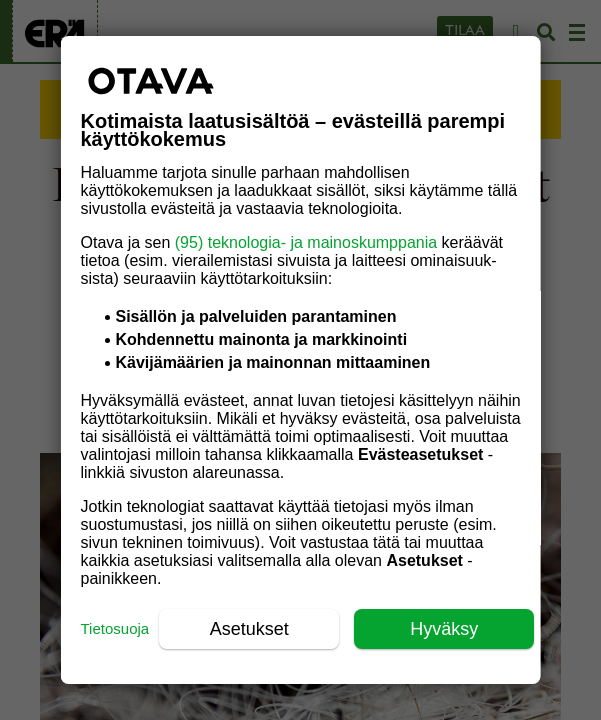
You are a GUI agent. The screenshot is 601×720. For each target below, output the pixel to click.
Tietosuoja (114, 628)
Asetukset (248, 629)
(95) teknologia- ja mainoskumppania (305, 242)
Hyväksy (444, 629)
